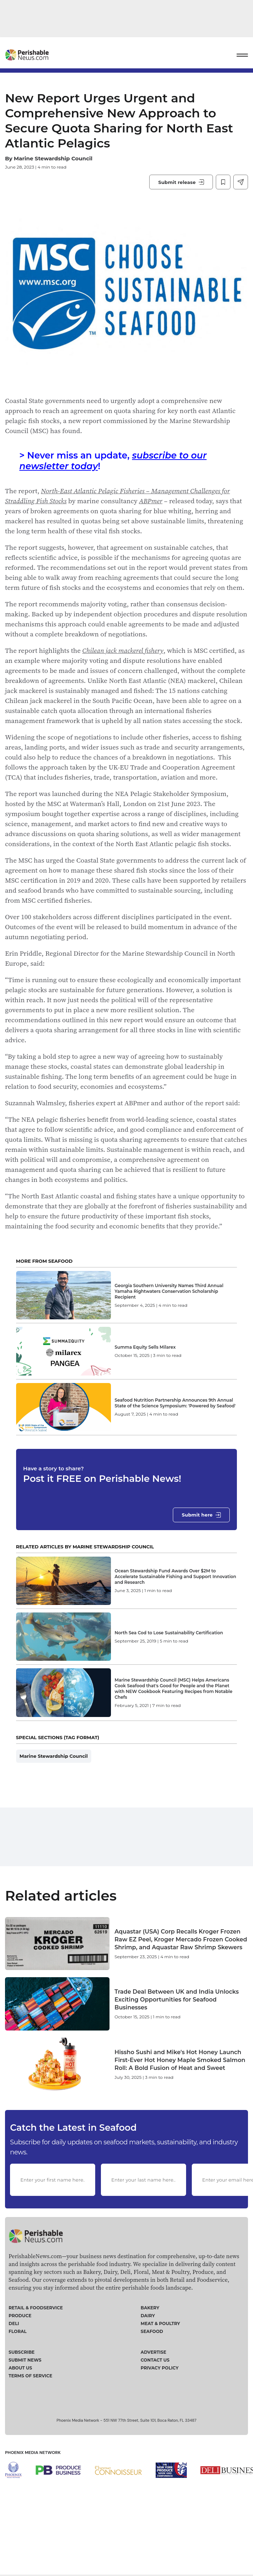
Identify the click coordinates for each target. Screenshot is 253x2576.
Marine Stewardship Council (53, 158)
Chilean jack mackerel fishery (123, 650)
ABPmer (150, 500)
